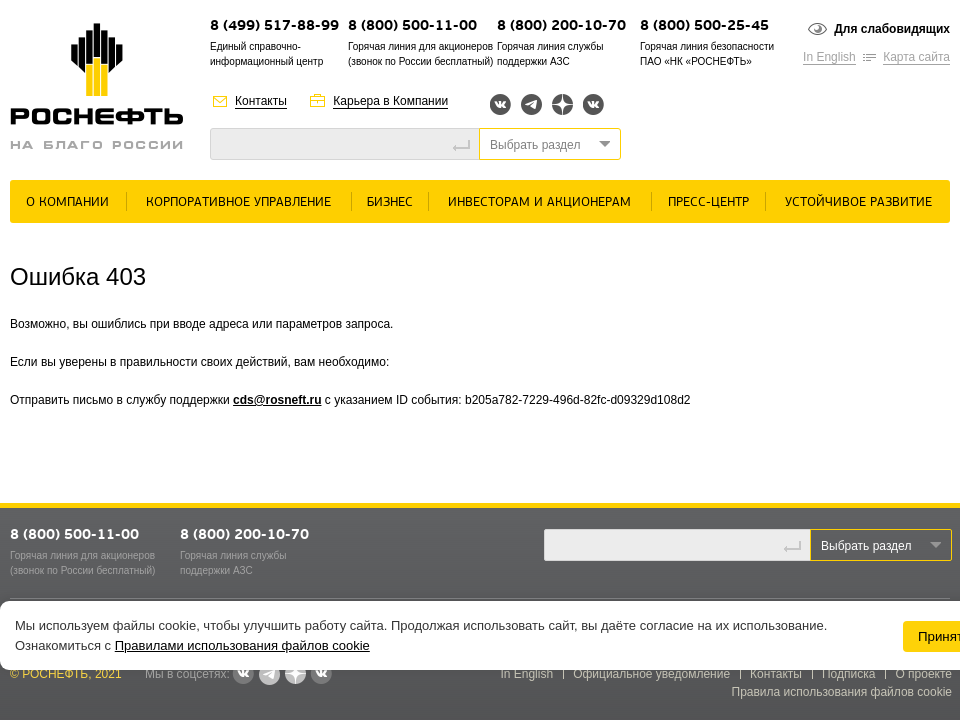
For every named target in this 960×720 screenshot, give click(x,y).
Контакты (261, 101)
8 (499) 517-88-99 (274, 26)
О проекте (923, 674)
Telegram (531, 104)
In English (829, 57)
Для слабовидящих (892, 29)
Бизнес (390, 202)
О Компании (67, 202)
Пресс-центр (708, 202)
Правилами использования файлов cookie (242, 645)
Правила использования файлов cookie (842, 692)
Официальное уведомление (651, 674)
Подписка (848, 674)
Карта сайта (916, 57)
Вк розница (593, 105)
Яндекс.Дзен (562, 104)
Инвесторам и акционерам (539, 202)
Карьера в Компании (390, 101)
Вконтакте (500, 104)
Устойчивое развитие (858, 202)
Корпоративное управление (238, 202)
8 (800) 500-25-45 (704, 26)
